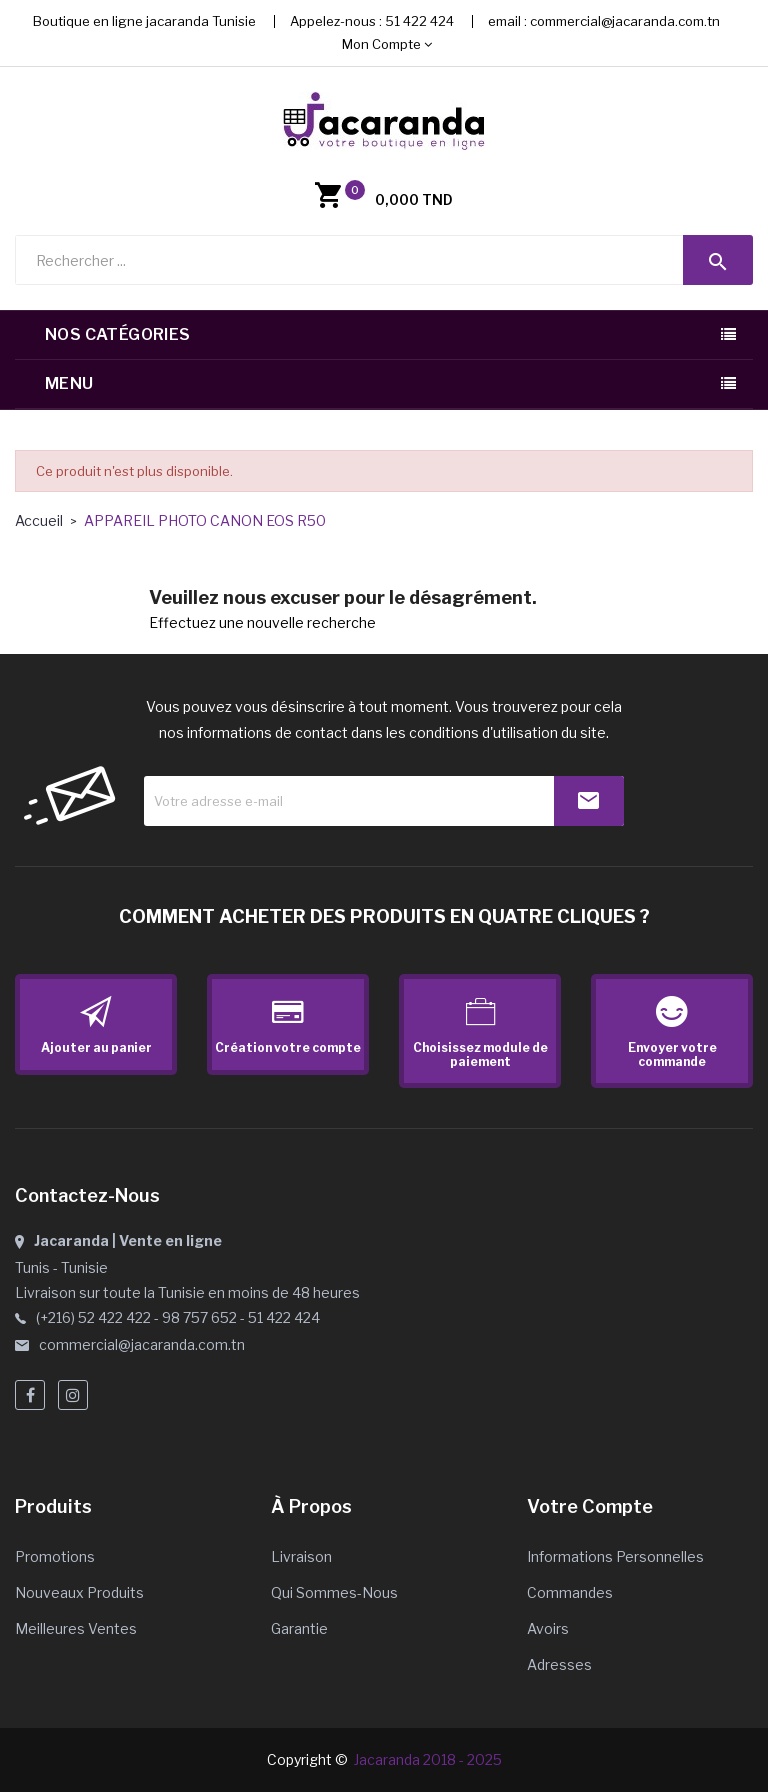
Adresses (559, 1664)
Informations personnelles (615, 1556)
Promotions (55, 1556)
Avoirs (548, 1628)
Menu (69, 383)
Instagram (73, 1395)
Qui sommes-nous (334, 1592)
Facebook (30, 1395)
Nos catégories (118, 334)
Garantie (299, 1628)
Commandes (570, 1592)
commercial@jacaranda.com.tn (625, 21)
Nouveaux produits (79, 1592)
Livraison (301, 1556)
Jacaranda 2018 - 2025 (428, 1759)
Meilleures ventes (76, 1628)
